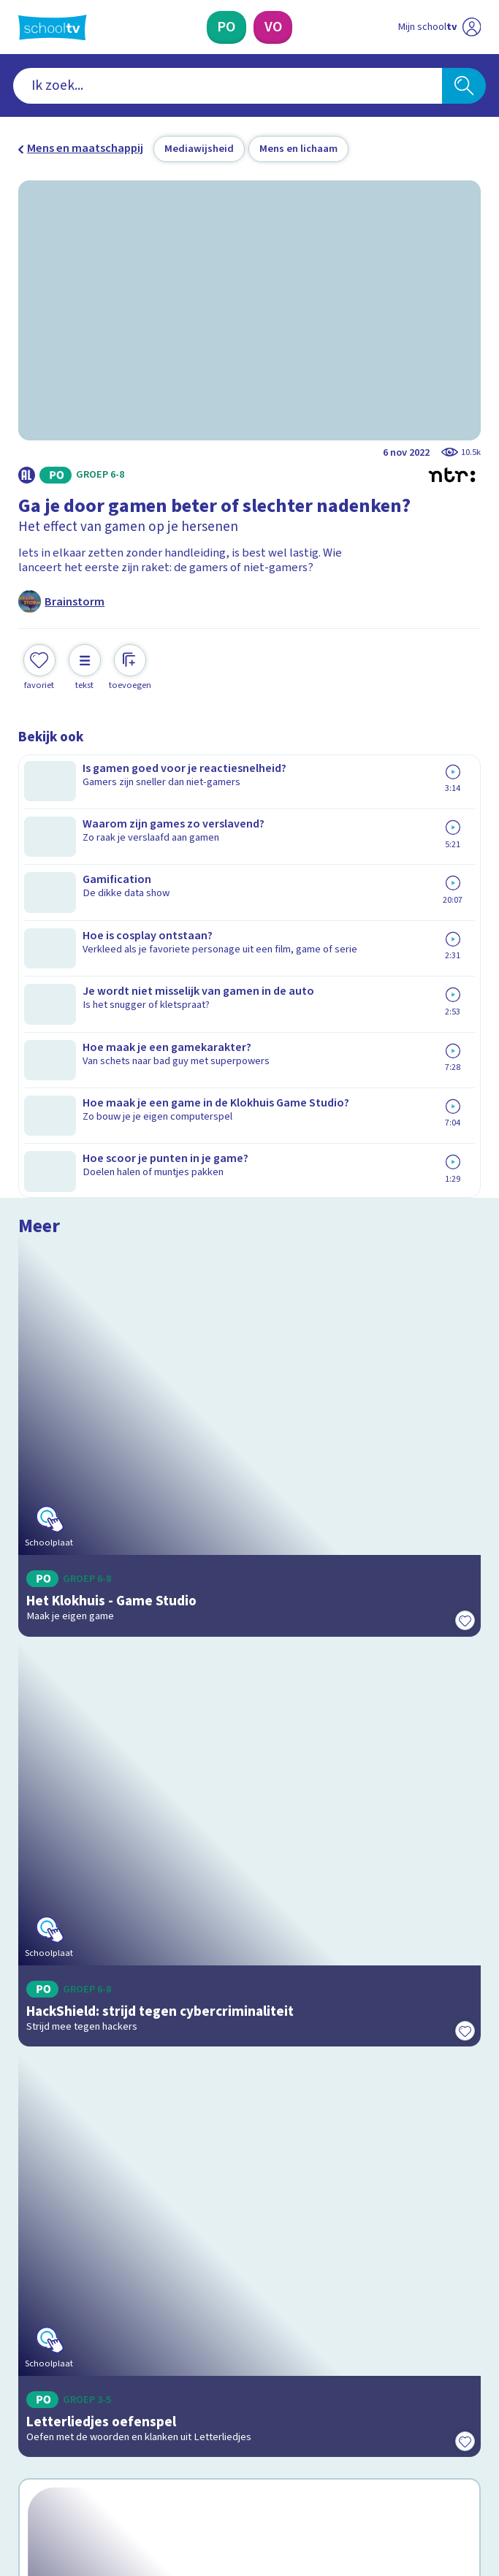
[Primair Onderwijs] (226, 27)
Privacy (41, 2221)
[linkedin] (90, 2450)
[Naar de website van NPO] (471, 27)
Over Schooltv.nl (70, 2200)
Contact (43, 2159)
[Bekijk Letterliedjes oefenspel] (249, 1490)
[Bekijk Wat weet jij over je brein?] (249, 1773)
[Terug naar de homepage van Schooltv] (52, 27)
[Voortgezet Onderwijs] (273, 27)
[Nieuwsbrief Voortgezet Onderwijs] (327, 2332)
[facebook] (25, 2450)
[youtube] (122, 2450)
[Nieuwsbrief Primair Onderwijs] (171, 2332)
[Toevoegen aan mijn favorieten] (39, 665)
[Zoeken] (464, 86)
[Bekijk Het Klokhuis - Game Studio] (249, 911)
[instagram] (58, 2450)
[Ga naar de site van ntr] (426, 2486)
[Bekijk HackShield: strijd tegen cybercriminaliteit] (249, 1200)
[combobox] (227, 86)
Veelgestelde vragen (83, 2180)
